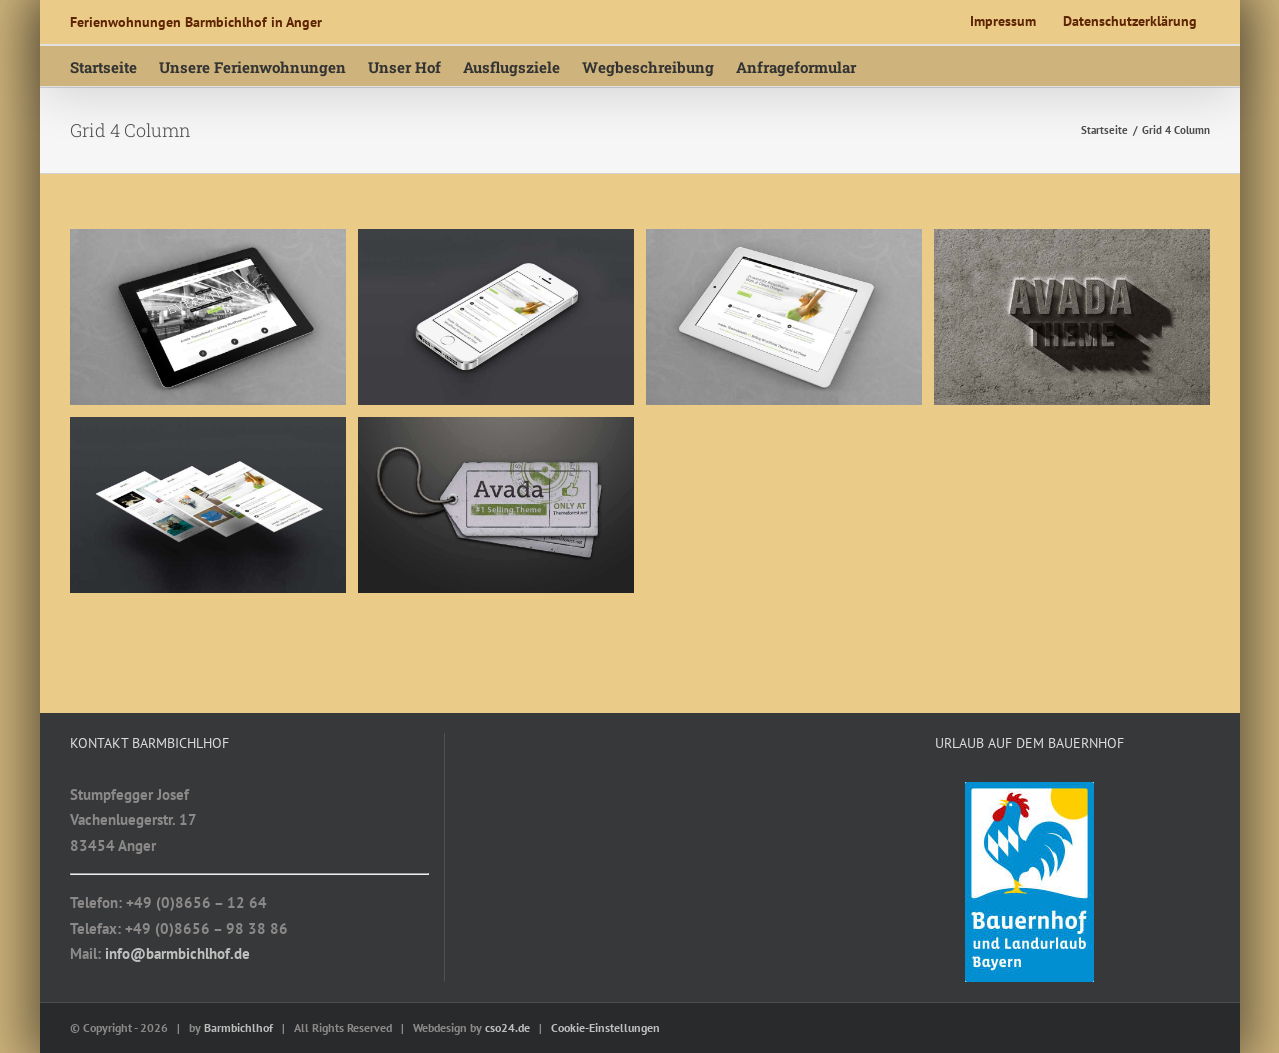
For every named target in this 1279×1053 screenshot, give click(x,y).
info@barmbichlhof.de (177, 953)
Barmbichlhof (238, 1027)
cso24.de (507, 1027)
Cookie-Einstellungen (605, 1027)
